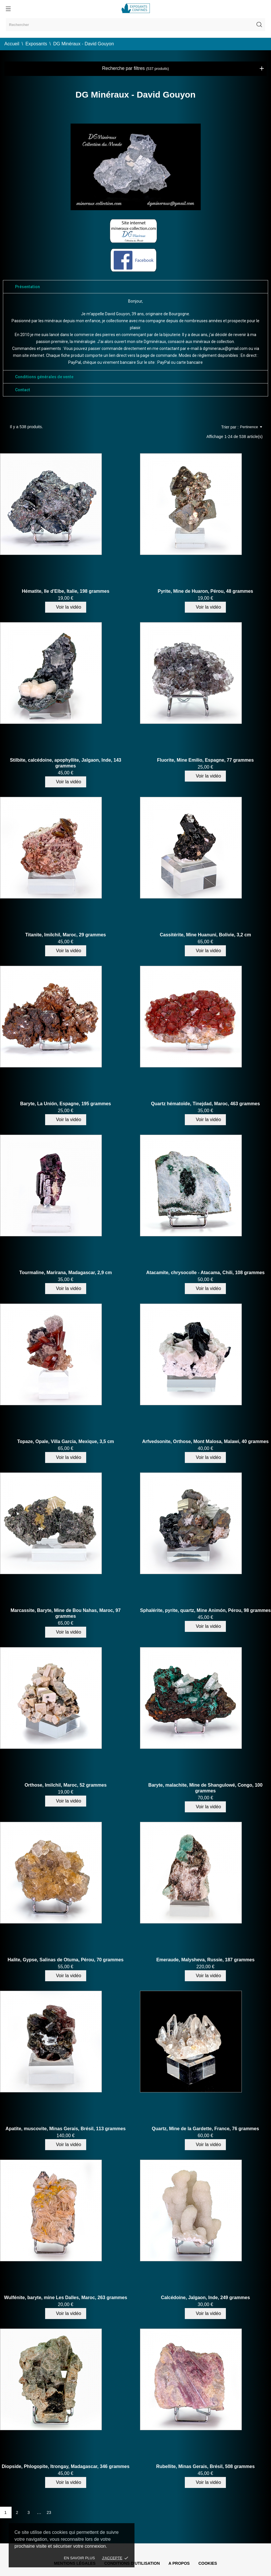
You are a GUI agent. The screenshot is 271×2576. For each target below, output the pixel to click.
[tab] (135, 286)
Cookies (207, 2563)
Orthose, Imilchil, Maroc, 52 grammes (66, 1785)
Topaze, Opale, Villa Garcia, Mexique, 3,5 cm (65, 1441)
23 (49, 2512)
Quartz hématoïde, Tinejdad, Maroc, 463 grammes (205, 1103)
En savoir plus (79, 2558)
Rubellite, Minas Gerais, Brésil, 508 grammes (205, 2466)
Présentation (27, 286)
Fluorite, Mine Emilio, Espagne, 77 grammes (205, 760)
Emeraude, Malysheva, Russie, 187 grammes (205, 1959)
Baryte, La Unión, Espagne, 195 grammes (65, 1103)
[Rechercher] (135, 24)
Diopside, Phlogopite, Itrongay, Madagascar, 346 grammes (66, 2466)
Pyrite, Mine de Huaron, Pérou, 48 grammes (205, 591)
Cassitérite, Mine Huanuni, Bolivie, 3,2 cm (205, 934)
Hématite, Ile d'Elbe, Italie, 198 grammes (65, 591)
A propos (179, 2563)
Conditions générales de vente (44, 376)
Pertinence (251, 427)
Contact (22, 389)
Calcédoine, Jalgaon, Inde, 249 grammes (205, 2297)
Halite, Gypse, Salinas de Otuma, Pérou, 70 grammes (65, 1959)
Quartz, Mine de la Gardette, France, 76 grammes (205, 2128)
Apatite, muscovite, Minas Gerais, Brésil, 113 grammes (65, 2128)
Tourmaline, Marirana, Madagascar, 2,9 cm (65, 1272)
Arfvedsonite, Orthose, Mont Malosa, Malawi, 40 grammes (205, 1441)
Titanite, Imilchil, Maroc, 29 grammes (65, 934)
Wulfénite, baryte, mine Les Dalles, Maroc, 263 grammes (65, 2297)
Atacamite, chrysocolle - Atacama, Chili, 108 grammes (205, 1272)
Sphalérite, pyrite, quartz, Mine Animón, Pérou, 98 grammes (205, 1610)
